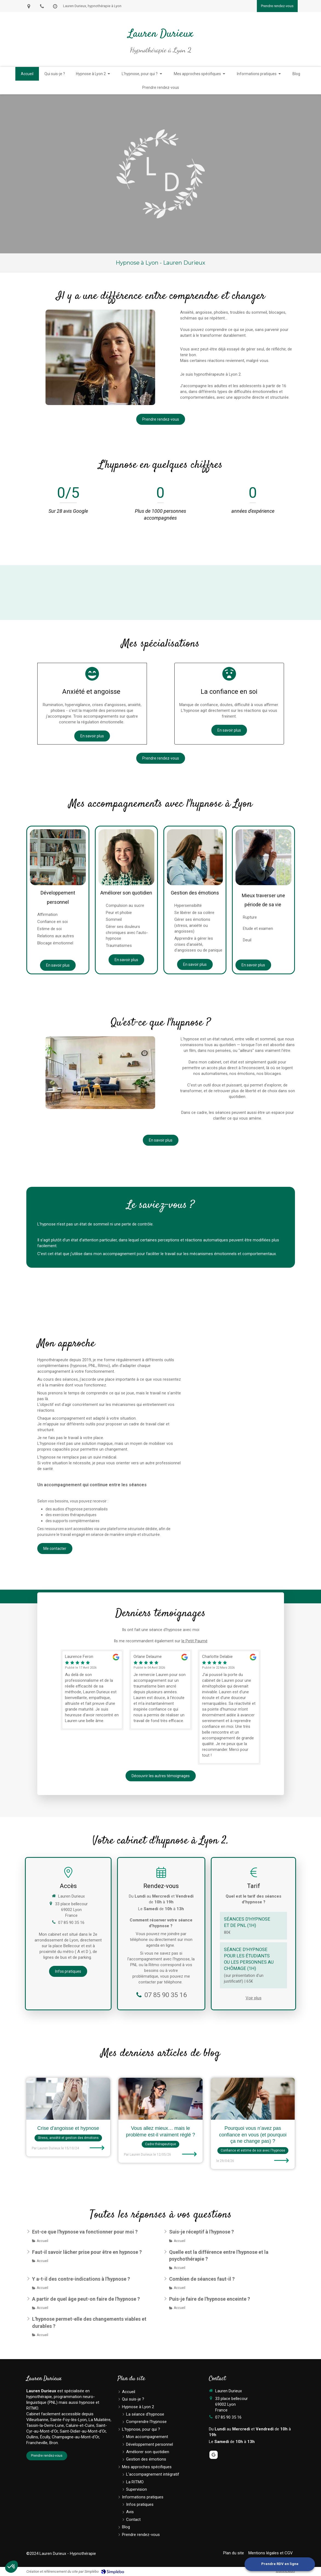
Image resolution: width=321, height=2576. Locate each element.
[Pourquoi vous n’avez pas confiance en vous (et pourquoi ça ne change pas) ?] (253, 2099)
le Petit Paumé (194, 1640)
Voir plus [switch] (254, 1997)
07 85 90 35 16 (71, 1922)
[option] (92, 1689)
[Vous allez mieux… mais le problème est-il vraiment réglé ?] (160, 2099)
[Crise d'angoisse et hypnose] (68, 2099)
